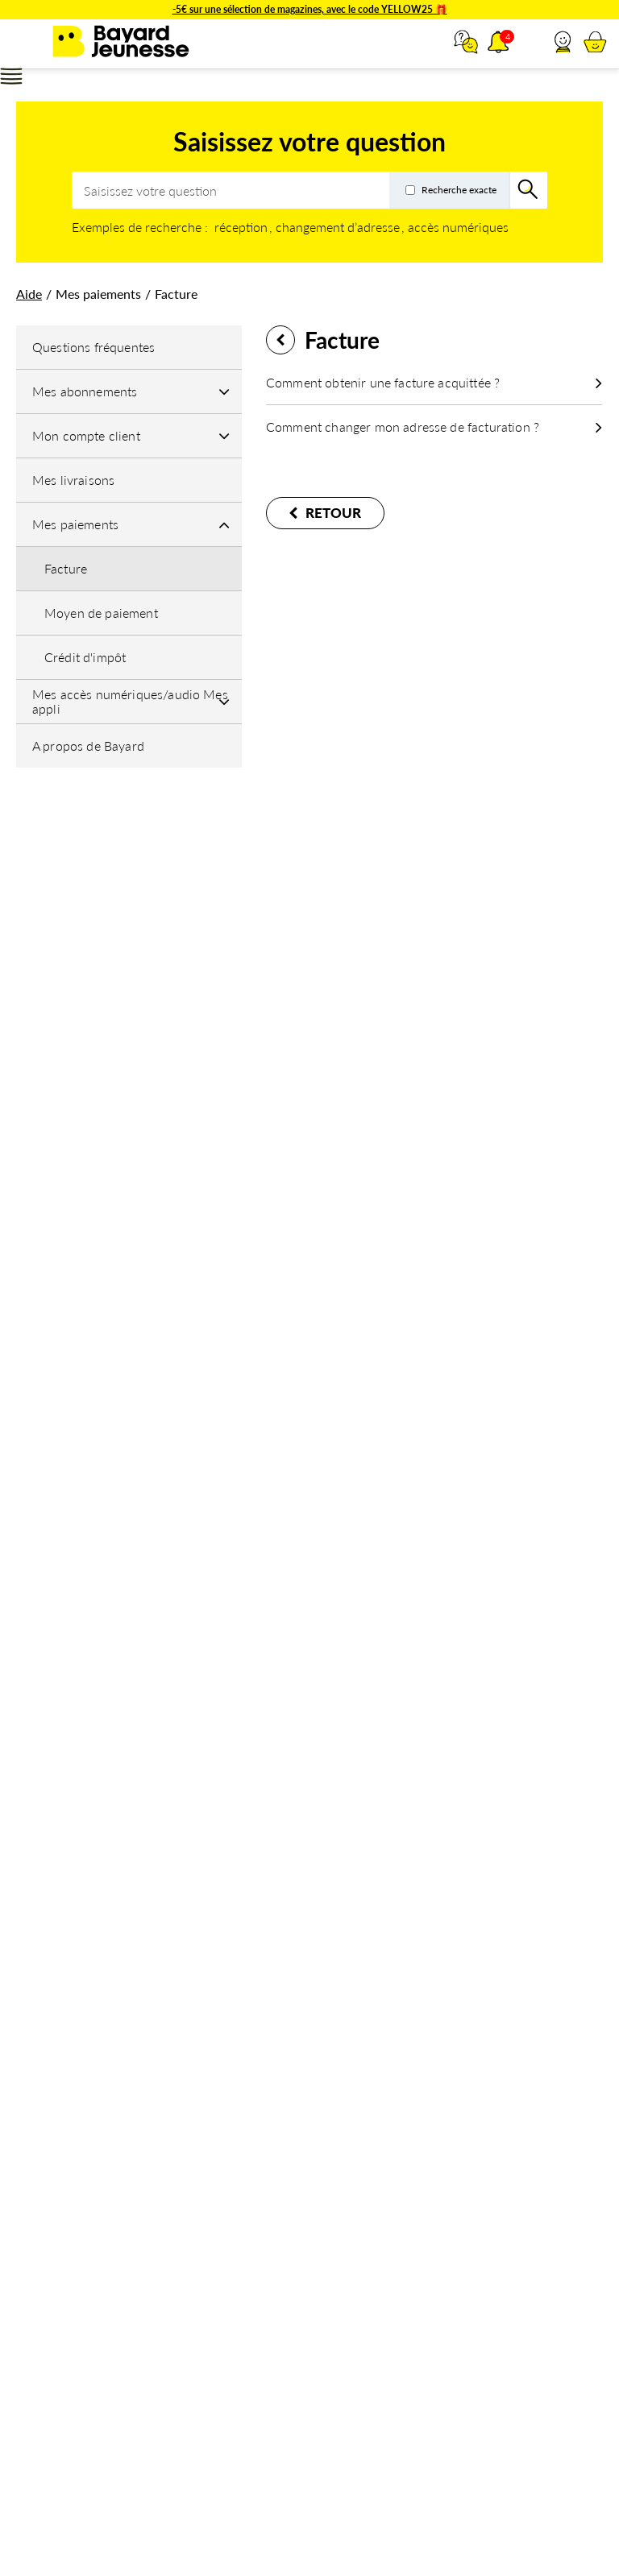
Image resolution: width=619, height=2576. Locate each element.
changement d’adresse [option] (338, 226)
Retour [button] (280, 339)
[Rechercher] (528, 190)
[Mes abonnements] (129, 391)
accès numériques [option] (458, 226)
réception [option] (241, 226)
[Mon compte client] (129, 436)
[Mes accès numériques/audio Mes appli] (129, 701)
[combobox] (309, 190)
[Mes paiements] (129, 524)
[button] (562, 42)
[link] (29, 293)
